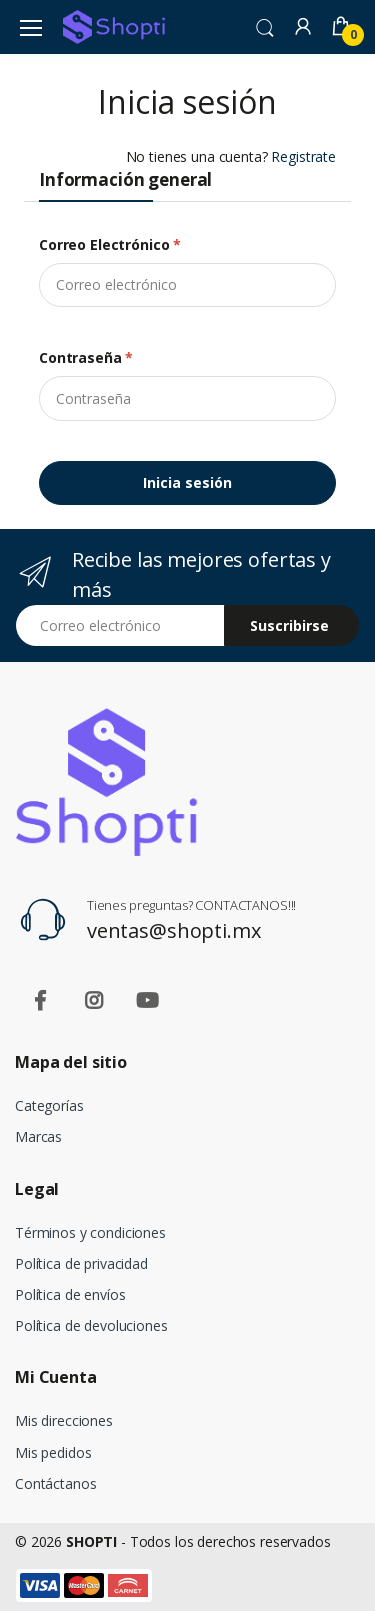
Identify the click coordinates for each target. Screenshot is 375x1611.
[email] (187, 285)
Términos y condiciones (90, 1232)
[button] (265, 26)
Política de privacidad (81, 1263)
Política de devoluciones (91, 1325)
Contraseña (86, 357)
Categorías (49, 1105)
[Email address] (120, 625)
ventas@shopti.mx (174, 930)
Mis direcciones (64, 1420)
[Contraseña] (187, 398)
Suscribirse (289, 625)
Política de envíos (70, 1294)
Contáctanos (55, 1483)
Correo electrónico (110, 244)
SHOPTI (91, 1541)
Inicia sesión (187, 482)
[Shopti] (114, 27)
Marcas (38, 1136)
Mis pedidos (53, 1452)
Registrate (303, 156)
